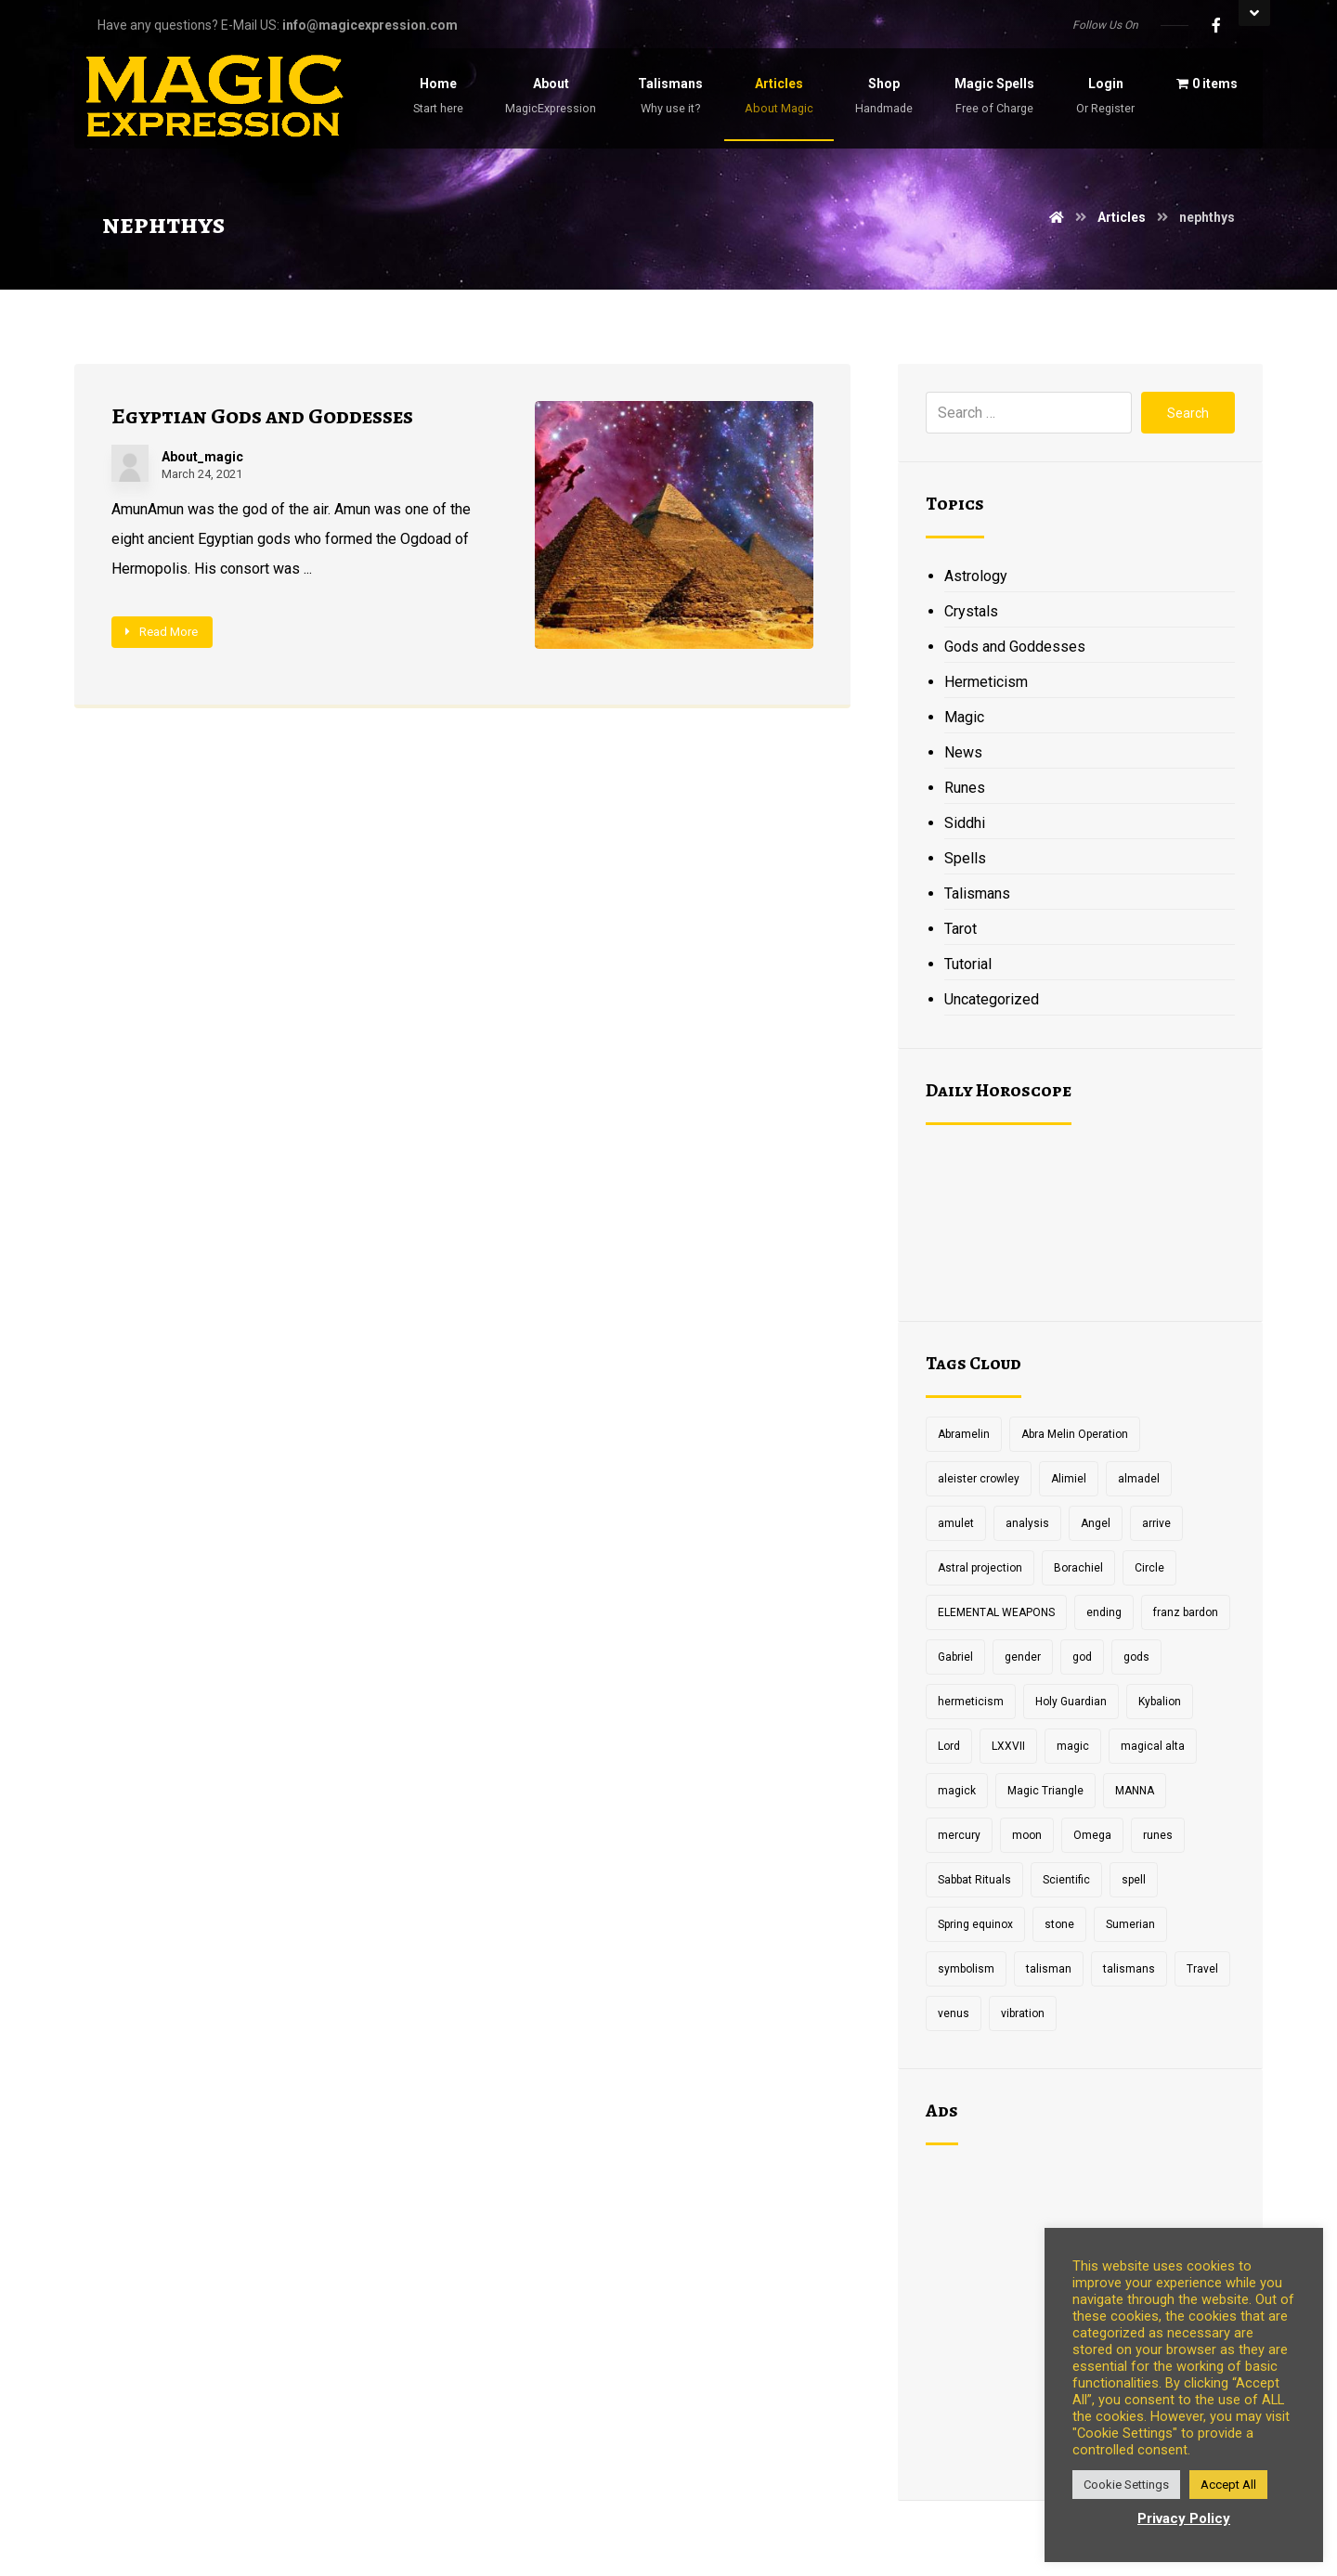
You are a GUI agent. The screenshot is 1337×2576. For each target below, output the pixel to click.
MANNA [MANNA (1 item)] (1134, 1790)
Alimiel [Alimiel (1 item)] (1068, 1478)
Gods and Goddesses (1014, 646)
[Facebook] (1216, 25)
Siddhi (964, 823)
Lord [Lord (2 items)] (949, 1746)
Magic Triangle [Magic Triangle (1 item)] (1045, 1790)
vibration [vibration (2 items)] (1023, 2013)
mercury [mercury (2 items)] (959, 1835)
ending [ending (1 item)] (1104, 1612)
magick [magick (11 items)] (957, 1790)
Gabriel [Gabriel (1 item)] (955, 1656)
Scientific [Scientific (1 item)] (1066, 1879)
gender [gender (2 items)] (1023, 1656)
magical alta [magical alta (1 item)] (1153, 1746)
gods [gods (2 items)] (1136, 1656)
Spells (965, 858)
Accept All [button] (1228, 2485)
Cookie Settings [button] (1126, 2485)
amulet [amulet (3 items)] (956, 1523)
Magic (964, 717)
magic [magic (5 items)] (1073, 1746)
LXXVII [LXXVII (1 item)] (1008, 1746)
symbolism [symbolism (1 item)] (966, 1968)
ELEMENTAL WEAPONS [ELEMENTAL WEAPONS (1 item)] (996, 1612)
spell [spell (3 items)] (1134, 1879)
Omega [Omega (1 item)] (1092, 1835)
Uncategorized (991, 999)
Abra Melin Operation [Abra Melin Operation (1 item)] (1074, 1434)
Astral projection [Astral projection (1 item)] (980, 1567)
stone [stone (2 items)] (1059, 1924)
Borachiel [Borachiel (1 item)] (1078, 1567)
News (963, 752)
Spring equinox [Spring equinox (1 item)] (975, 1924)
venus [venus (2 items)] (953, 2013)
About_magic (202, 456)
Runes (964, 787)
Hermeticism (986, 682)
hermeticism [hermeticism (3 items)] (971, 1701)
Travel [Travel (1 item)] (1202, 1968)
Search (1188, 413)
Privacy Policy (1183, 2518)
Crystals (971, 611)
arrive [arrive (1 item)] (1156, 1523)
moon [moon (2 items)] (1027, 1835)
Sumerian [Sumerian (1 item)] (1130, 1924)
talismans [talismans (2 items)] (1129, 1968)
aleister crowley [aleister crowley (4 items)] (978, 1478)
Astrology (975, 576)
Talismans (977, 893)
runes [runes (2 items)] (1158, 1835)
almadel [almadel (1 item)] (1139, 1478)
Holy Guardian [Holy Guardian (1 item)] (1071, 1701)
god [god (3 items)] (1082, 1656)
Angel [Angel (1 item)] (1095, 1523)
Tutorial (968, 964)
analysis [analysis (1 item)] (1027, 1523)
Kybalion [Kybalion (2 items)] (1159, 1701)
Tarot (960, 929)
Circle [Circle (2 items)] (1149, 1567)
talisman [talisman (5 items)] (1048, 1968)
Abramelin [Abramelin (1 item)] (964, 1434)
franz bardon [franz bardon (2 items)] (1185, 1612)
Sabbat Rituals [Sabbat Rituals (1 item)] (974, 1879)
